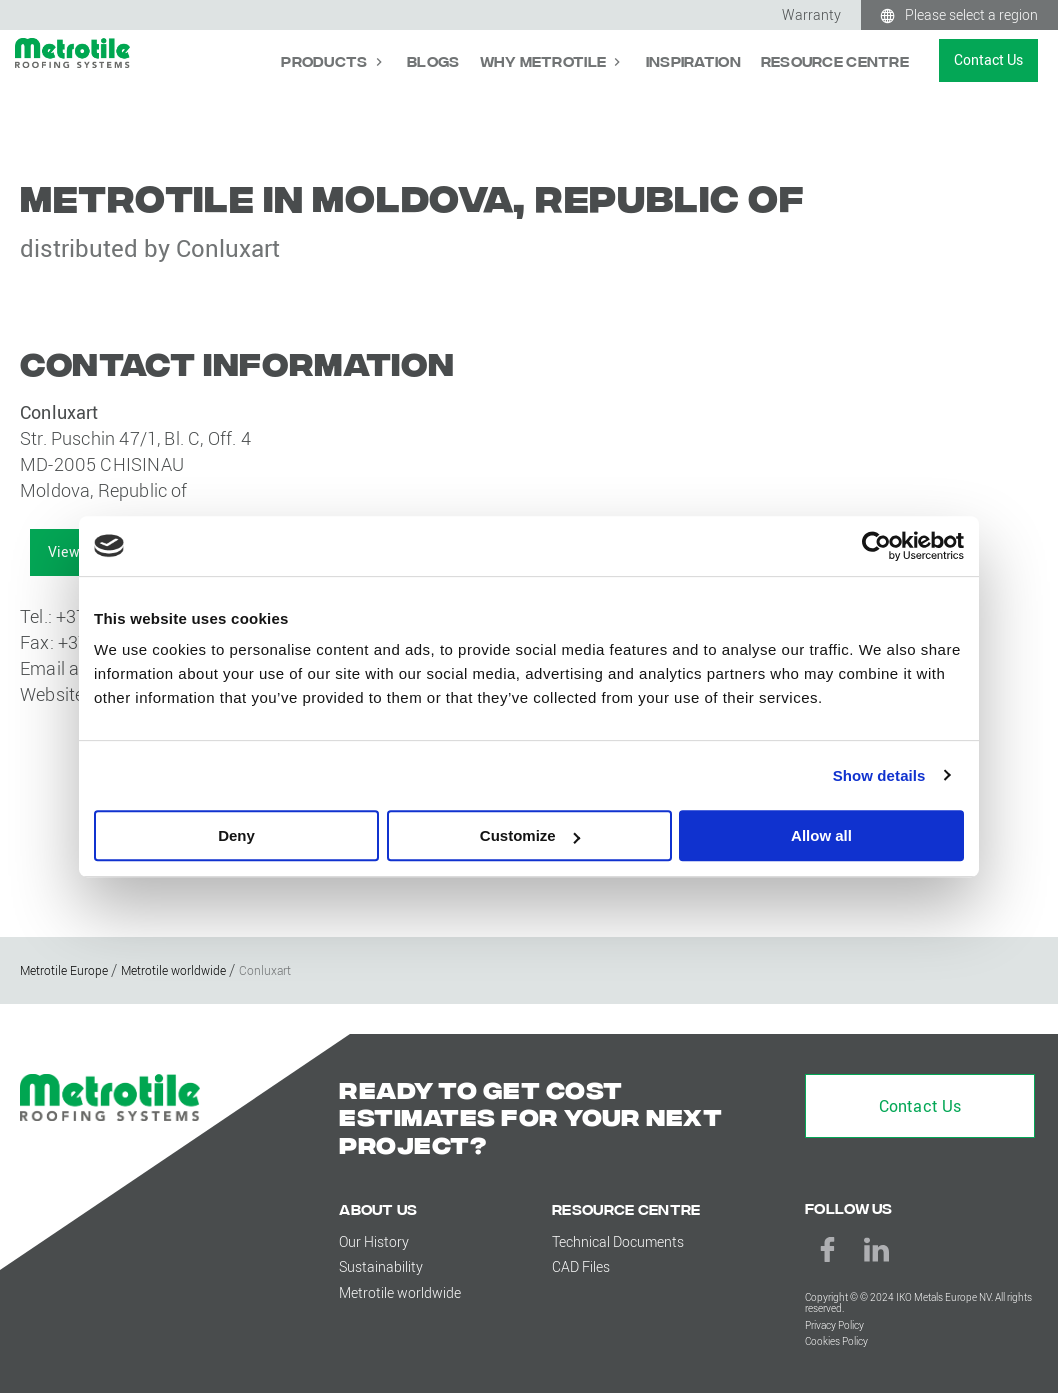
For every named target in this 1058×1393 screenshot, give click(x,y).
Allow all (821, 835)
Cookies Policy (836, 1341)
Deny (236, 835)
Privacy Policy (834, 1325)
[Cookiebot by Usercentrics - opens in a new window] (876, 546)
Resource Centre (835, 60)
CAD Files (581, 1266)
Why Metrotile (545, 60)
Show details (879, 775)
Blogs (433, 60)
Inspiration (693, 60)
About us (378, 1208)
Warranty (811, 14)
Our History (374, 1241)
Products (326, 60)
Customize (530, 835)
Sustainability (381, 1266)
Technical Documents (618, 1241)
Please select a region (971, 14)
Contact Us (988, 59)
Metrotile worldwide (400, 1292)
